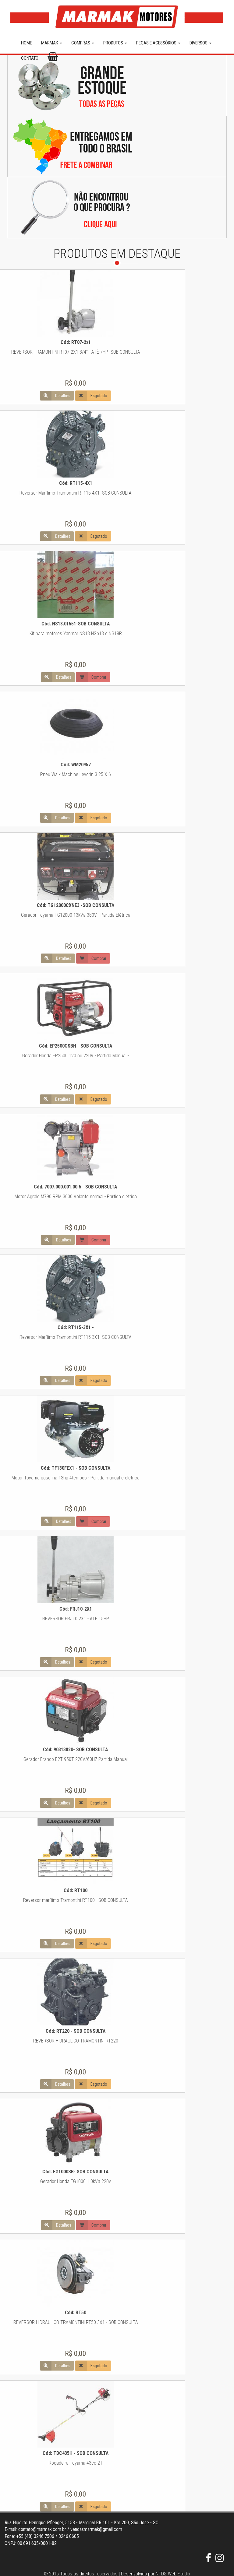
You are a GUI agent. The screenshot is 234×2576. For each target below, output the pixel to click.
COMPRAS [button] (82, 43)
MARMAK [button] (51, 43)
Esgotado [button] (21, 396)
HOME (26, 43)
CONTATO (29, 58)
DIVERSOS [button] (200, 43)
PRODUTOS (115, 43)
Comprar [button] (21, 677)
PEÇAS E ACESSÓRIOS (158, 43)
